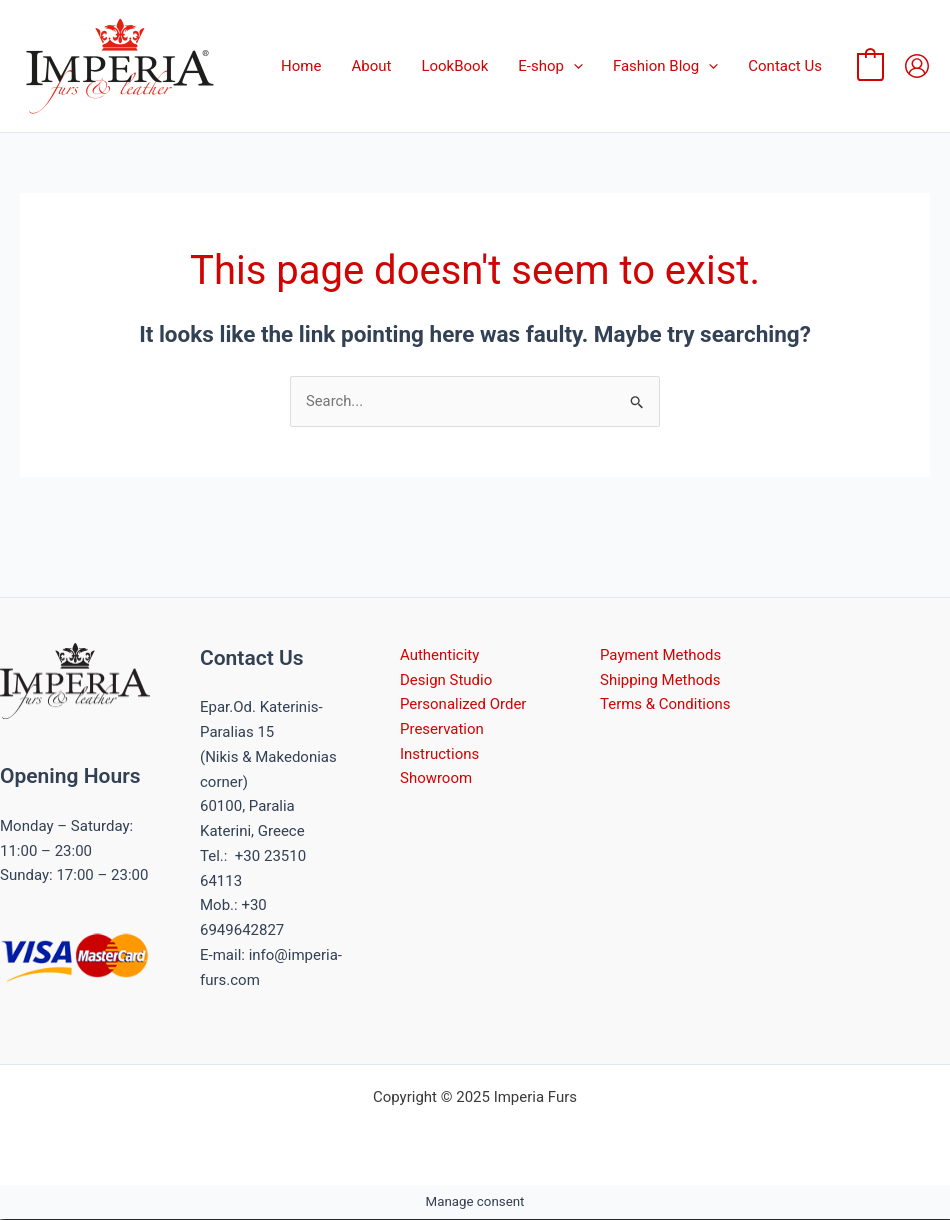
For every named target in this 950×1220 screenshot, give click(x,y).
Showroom (436, 779)
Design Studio (446, 680)
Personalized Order (463, 705)
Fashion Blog (665, 66)
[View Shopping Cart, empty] (870, 66)
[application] (573, 66)
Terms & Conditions (665, 705)
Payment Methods (661, 655)
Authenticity (439, 655)
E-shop (550, 66)
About (371, 66)
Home (301, 66)
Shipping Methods (660, 680)
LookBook (454, 66)
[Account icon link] (917, 66)
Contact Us (785, 66)
